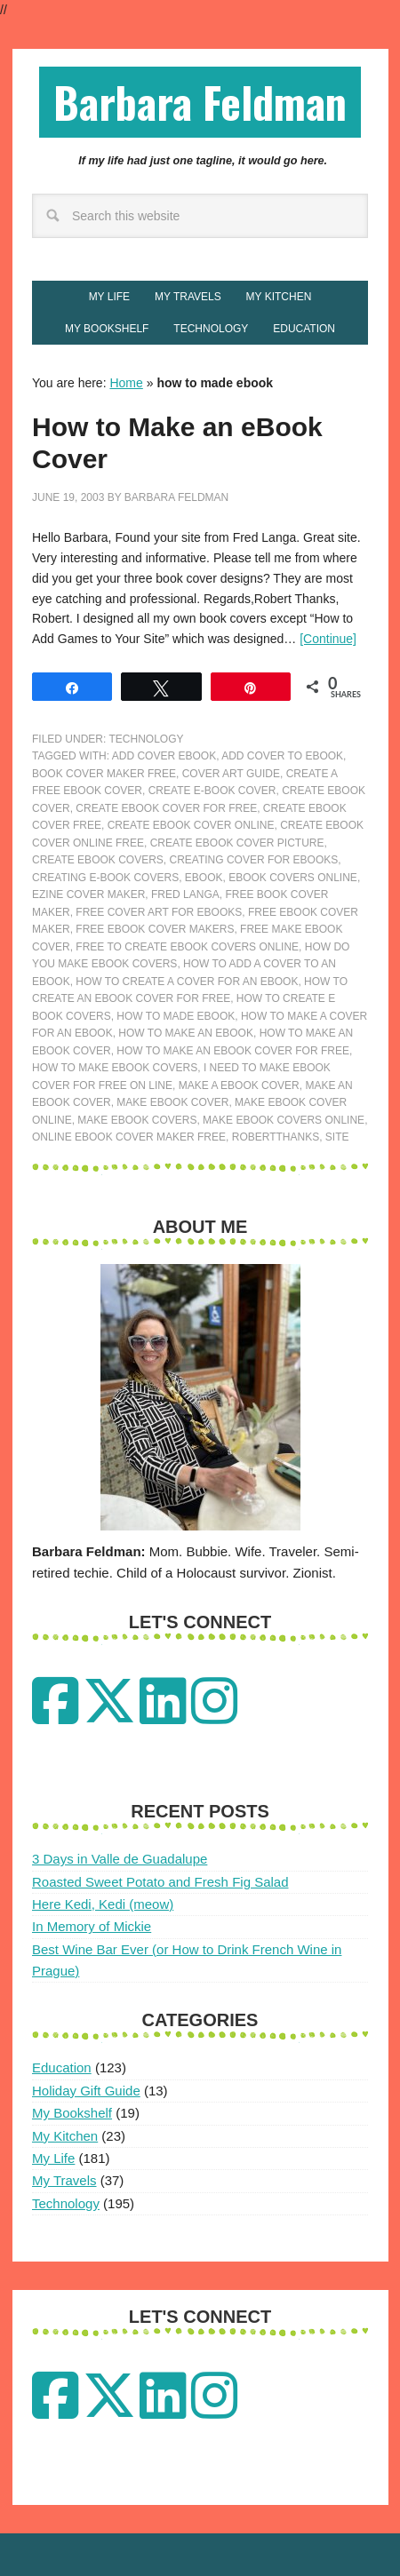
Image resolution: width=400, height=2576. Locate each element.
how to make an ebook (185, 1033)
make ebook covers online (283, 1120)
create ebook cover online (191, 825)
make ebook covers (136, 1120)
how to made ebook (175, 1016)
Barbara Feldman (200, 101)
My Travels (64, 2180)
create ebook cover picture (237, 843)
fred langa (185, 894)
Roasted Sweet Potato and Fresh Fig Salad (160, 1881)
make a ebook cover (239, 1085)
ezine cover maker (88, 894)
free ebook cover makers (155, 929)
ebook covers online (292, 877)
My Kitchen (65, 2135)
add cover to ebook (282, 756)
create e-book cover (212, 790)
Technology (145, 739)
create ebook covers (98, 860)
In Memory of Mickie (91, 1926)
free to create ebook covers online (187, 947)
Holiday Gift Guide (86, 2090)
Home (125, 383)
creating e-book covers (105, 877)
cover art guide (231, 773)
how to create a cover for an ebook (187, 981)
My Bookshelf (72, 2112)
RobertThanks (275, 1137)
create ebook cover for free (166, 808)
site (337, 1137)
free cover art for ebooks (159, 912)
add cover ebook (164, 756)
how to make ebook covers (114, 1067)
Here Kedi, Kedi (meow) (102, 1904)
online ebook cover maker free (129, 1137)
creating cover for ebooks (253, 860)
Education (62, 2067)
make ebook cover (172, 1102)
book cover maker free (104, 773)
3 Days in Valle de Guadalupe (119, 1858)
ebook (204, 877)
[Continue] (328, 639)
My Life (53, 2158)
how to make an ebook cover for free (232, 1051)
